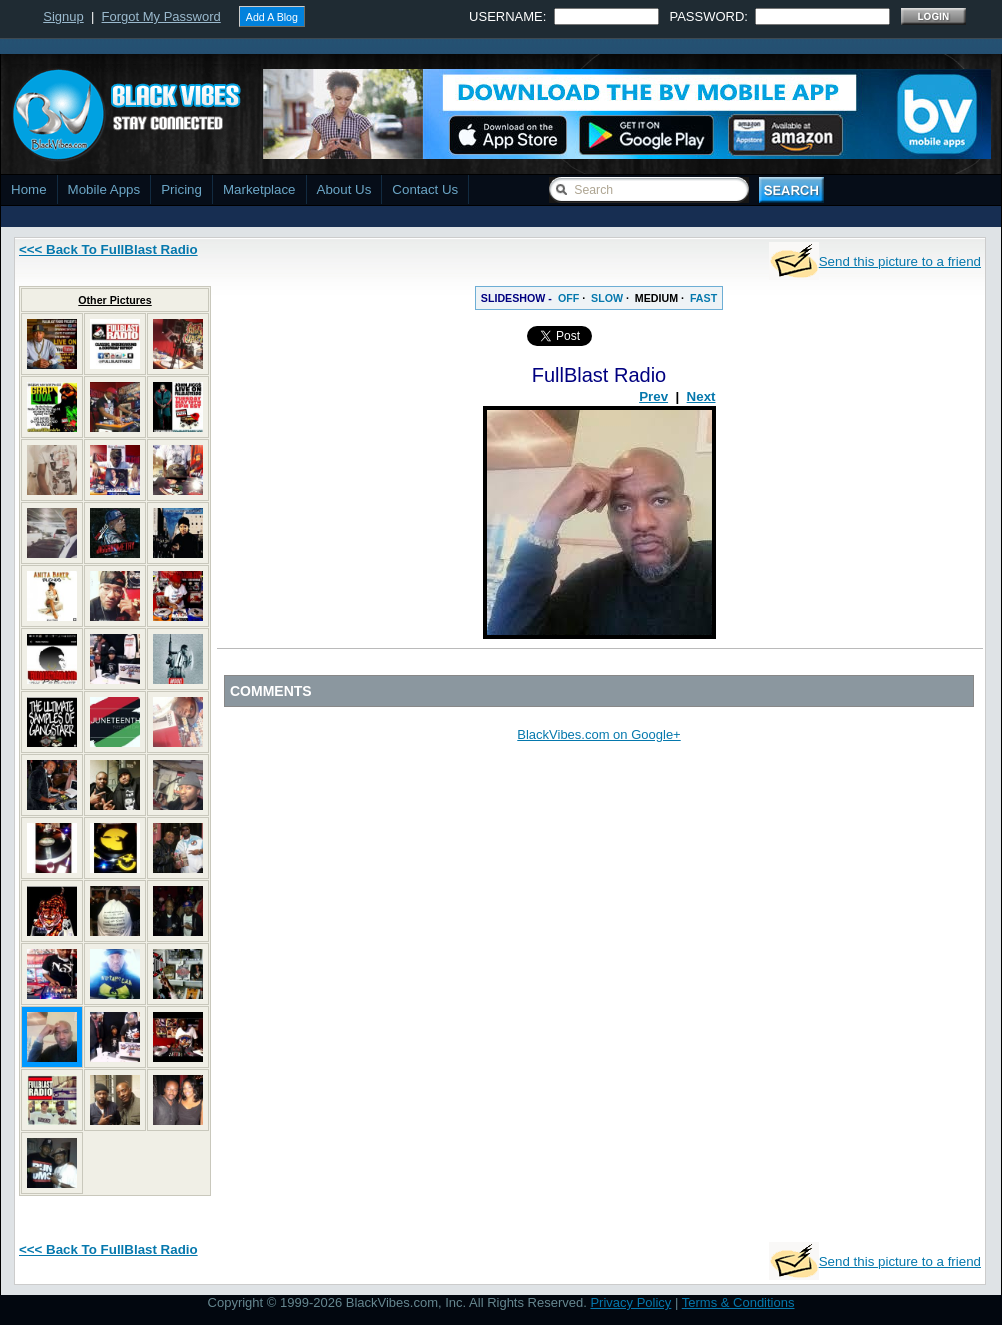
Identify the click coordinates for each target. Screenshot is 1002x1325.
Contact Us (425, 189)
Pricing (181, 189)
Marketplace (259, 189)
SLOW (607, 298)
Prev (653, 396)
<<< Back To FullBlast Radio (108, 249)
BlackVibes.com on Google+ (598, 734)
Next (701, 396)
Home (29, 189)
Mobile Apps (104, 189)
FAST (703, 298)
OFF (568, 298)
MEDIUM (656, 298)
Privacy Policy (630, 1302)
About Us (344, 189)
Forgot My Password (161, 16)
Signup (63, 16)
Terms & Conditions (738, 1302)
